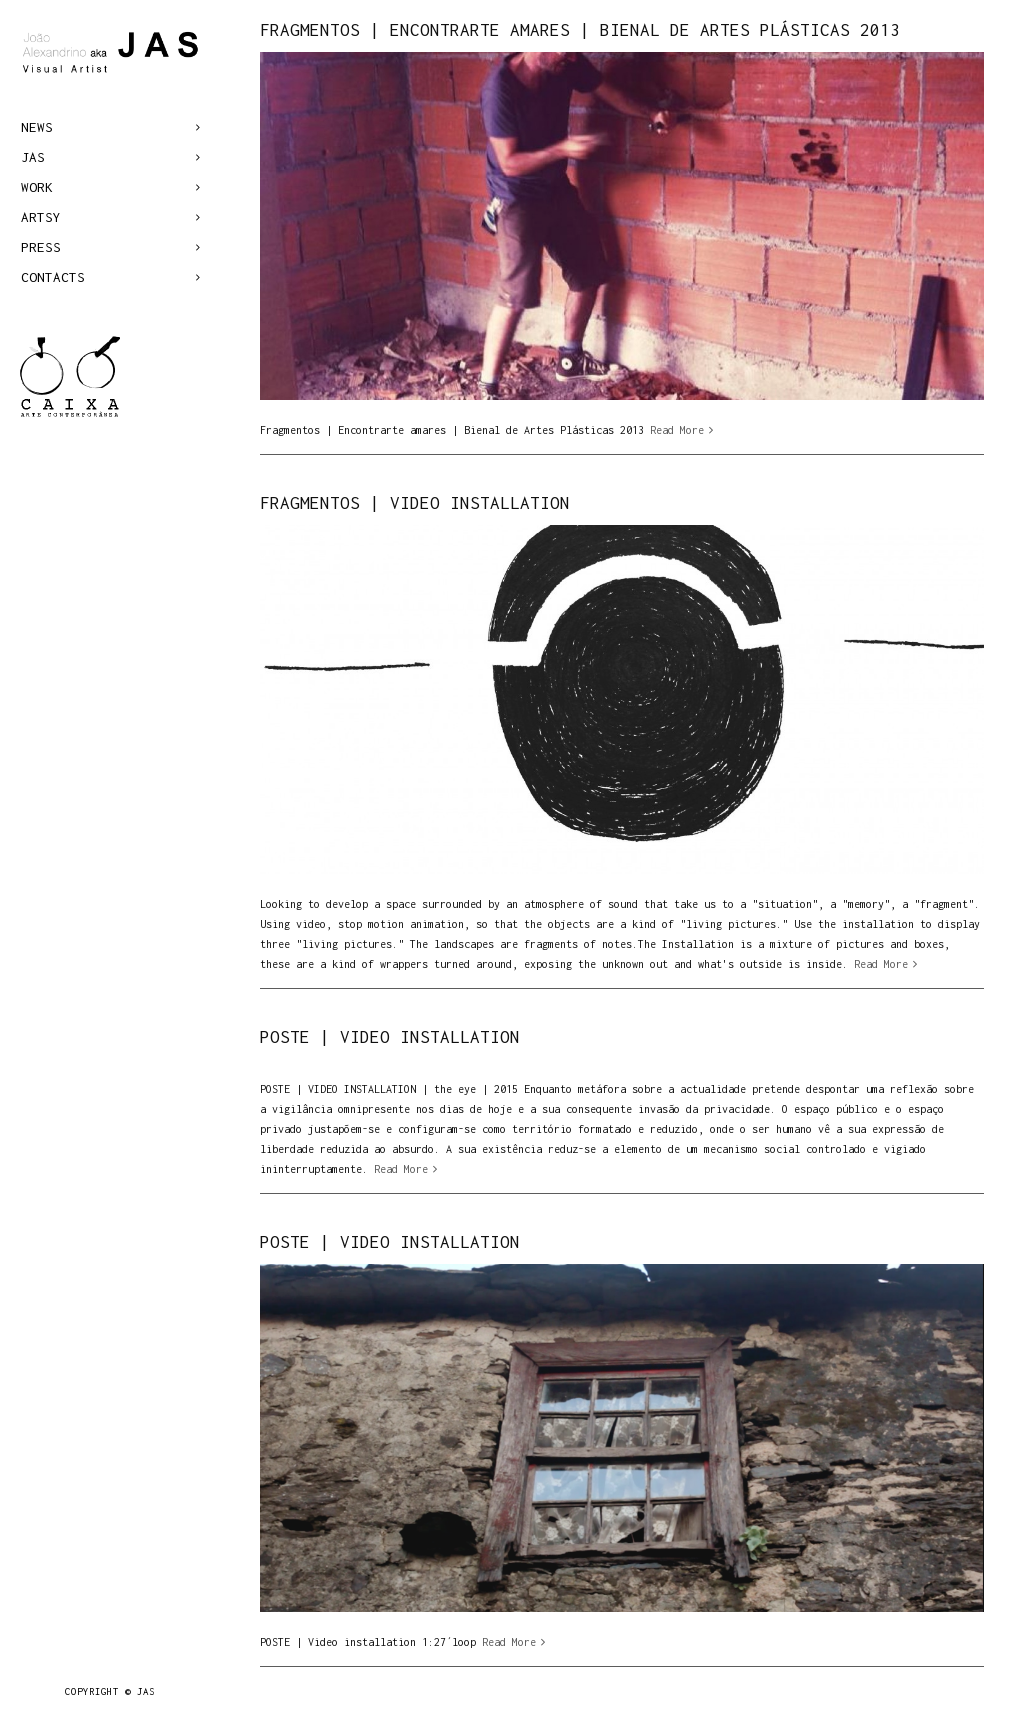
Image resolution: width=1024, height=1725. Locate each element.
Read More (677, 430)
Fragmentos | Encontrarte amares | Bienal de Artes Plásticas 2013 (580, 30)
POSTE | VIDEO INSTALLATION (390, 1037)
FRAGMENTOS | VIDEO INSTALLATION (415, 503)
